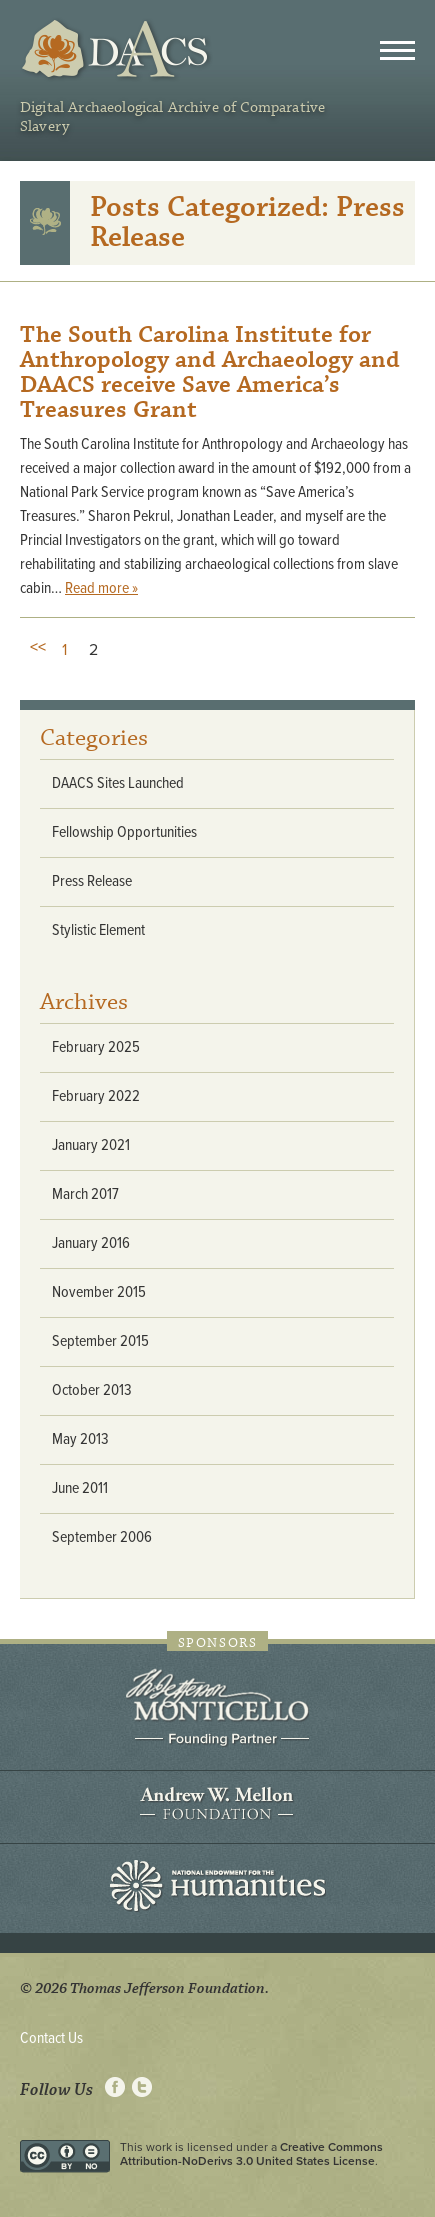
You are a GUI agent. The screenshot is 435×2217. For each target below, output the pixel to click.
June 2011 (80, 1488)
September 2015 (100, 1341)
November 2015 (99, 1292)
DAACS (117, 49)
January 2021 (91, 1145)
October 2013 (92, 1390)
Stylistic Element (98, 930)
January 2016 (91, 1243)
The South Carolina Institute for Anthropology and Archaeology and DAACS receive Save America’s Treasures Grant (210, 372)
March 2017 (85, 1194)
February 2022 (96, 1096)
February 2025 (96, 1047)
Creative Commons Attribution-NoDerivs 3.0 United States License (251, 2154)
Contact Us (51, 2038)
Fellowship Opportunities (124, 832)
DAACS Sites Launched (118, 783)
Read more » (101, 588)
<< (38, 647)
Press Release (92, 881)
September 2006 (102, 1537)
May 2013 (80, 1439)
